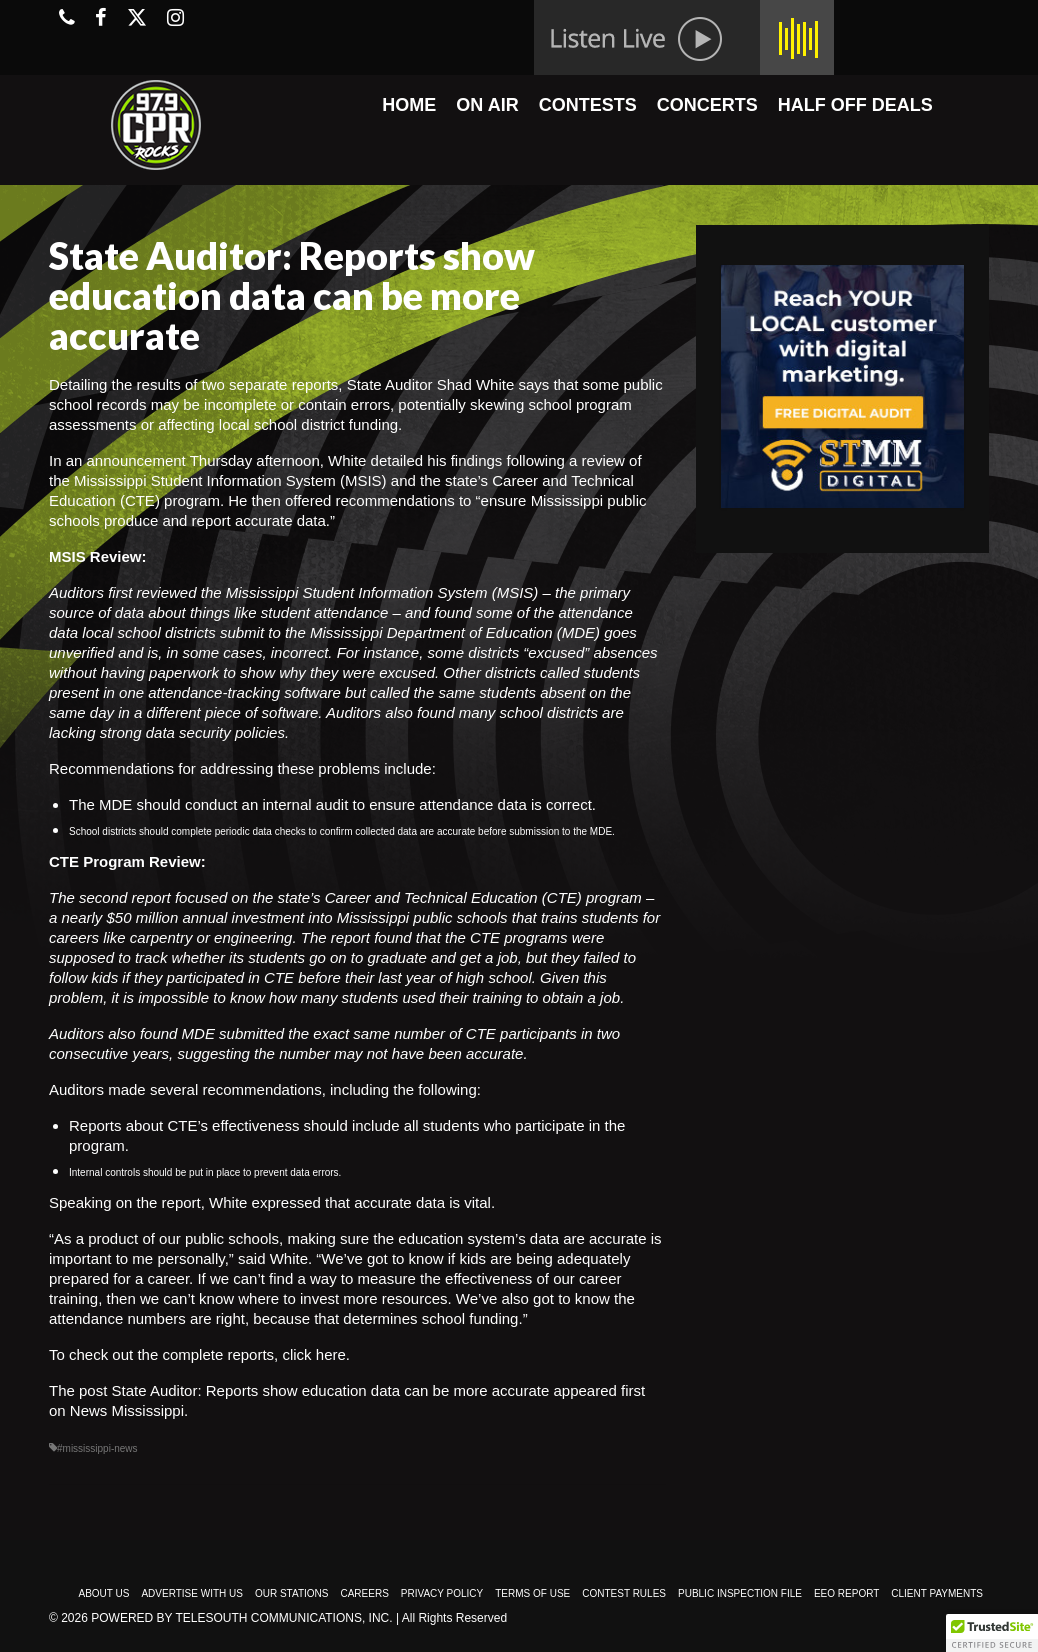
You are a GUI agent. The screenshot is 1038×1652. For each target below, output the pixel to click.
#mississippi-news (97, 1448)
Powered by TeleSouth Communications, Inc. (241, 1618)
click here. (316, 1354)
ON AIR (487, 105)
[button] (992, 1633)
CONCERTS (707, 105)
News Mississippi (127, 1410)
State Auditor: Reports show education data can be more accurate (331, 1390)
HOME (409, 105)
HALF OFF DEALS (855, 105)
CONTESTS (588, 105)
